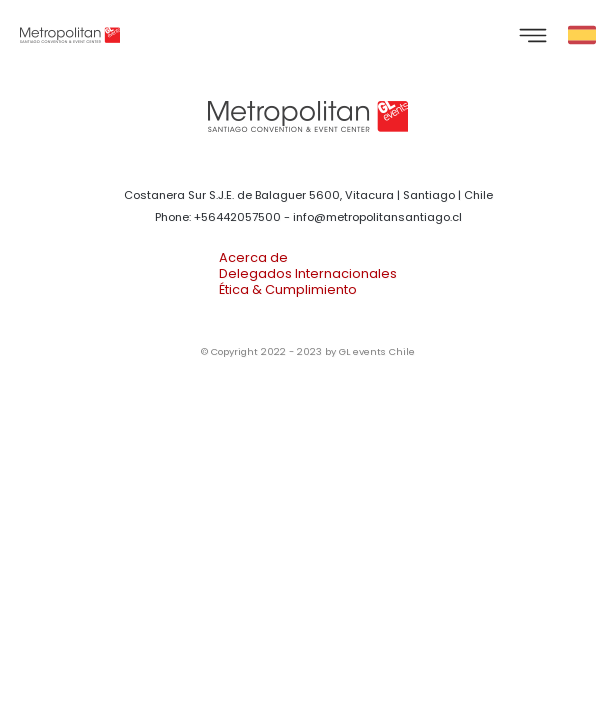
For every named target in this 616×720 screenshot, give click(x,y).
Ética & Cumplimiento (288, 289)
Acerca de (253, 257)
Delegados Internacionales (308, 273)
